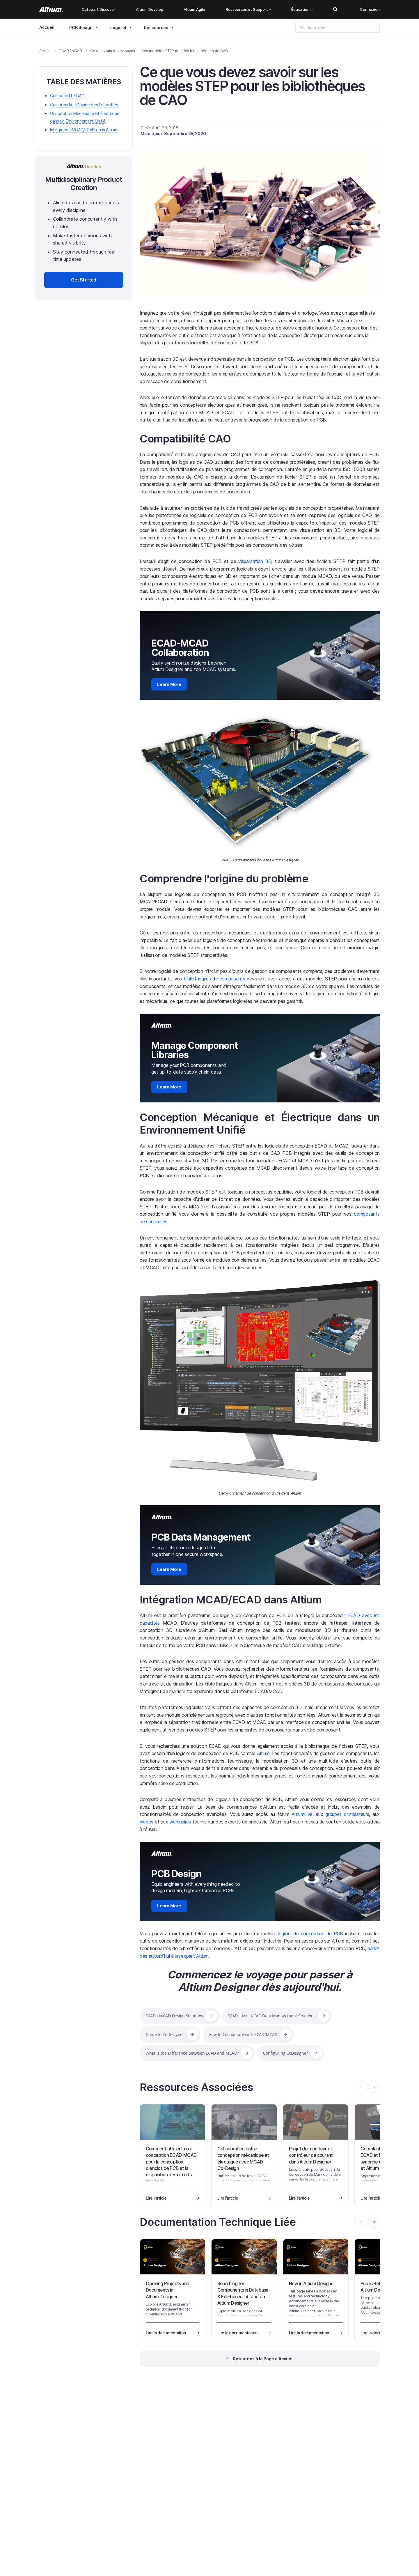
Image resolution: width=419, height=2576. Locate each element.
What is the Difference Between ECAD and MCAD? (192, 2053)
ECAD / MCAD (70, 51)
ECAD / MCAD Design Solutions (174, 2016)
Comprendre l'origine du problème (224, 878)
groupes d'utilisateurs (347, 1814)
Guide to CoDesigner (164, 2034)
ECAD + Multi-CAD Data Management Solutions (271, 2016)
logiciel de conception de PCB (310, 1933)
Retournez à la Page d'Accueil (263, 2358)
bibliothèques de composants (214, 979)
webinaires (180, 1822)
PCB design (81, 27)
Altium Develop (149, 9)
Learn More (169, 684)
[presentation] (374, 2087)
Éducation (302, 9)
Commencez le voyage (224, 1974)
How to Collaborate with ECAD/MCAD (243, 2034)
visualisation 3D (254, 561)
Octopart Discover (98, 9)
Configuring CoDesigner (285, 2053)
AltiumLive (302, 1814)
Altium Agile (194, 9)
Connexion (370, 9)
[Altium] (51, 9)
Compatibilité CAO (185, 438)
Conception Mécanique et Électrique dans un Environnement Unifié (260, 1123)
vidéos (146, 1822)
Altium (263, 1753)
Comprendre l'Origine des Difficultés (84, 104)
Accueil (46, 27)
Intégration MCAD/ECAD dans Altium (231, 1599)
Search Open (335, 9)
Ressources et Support (248, 9)
